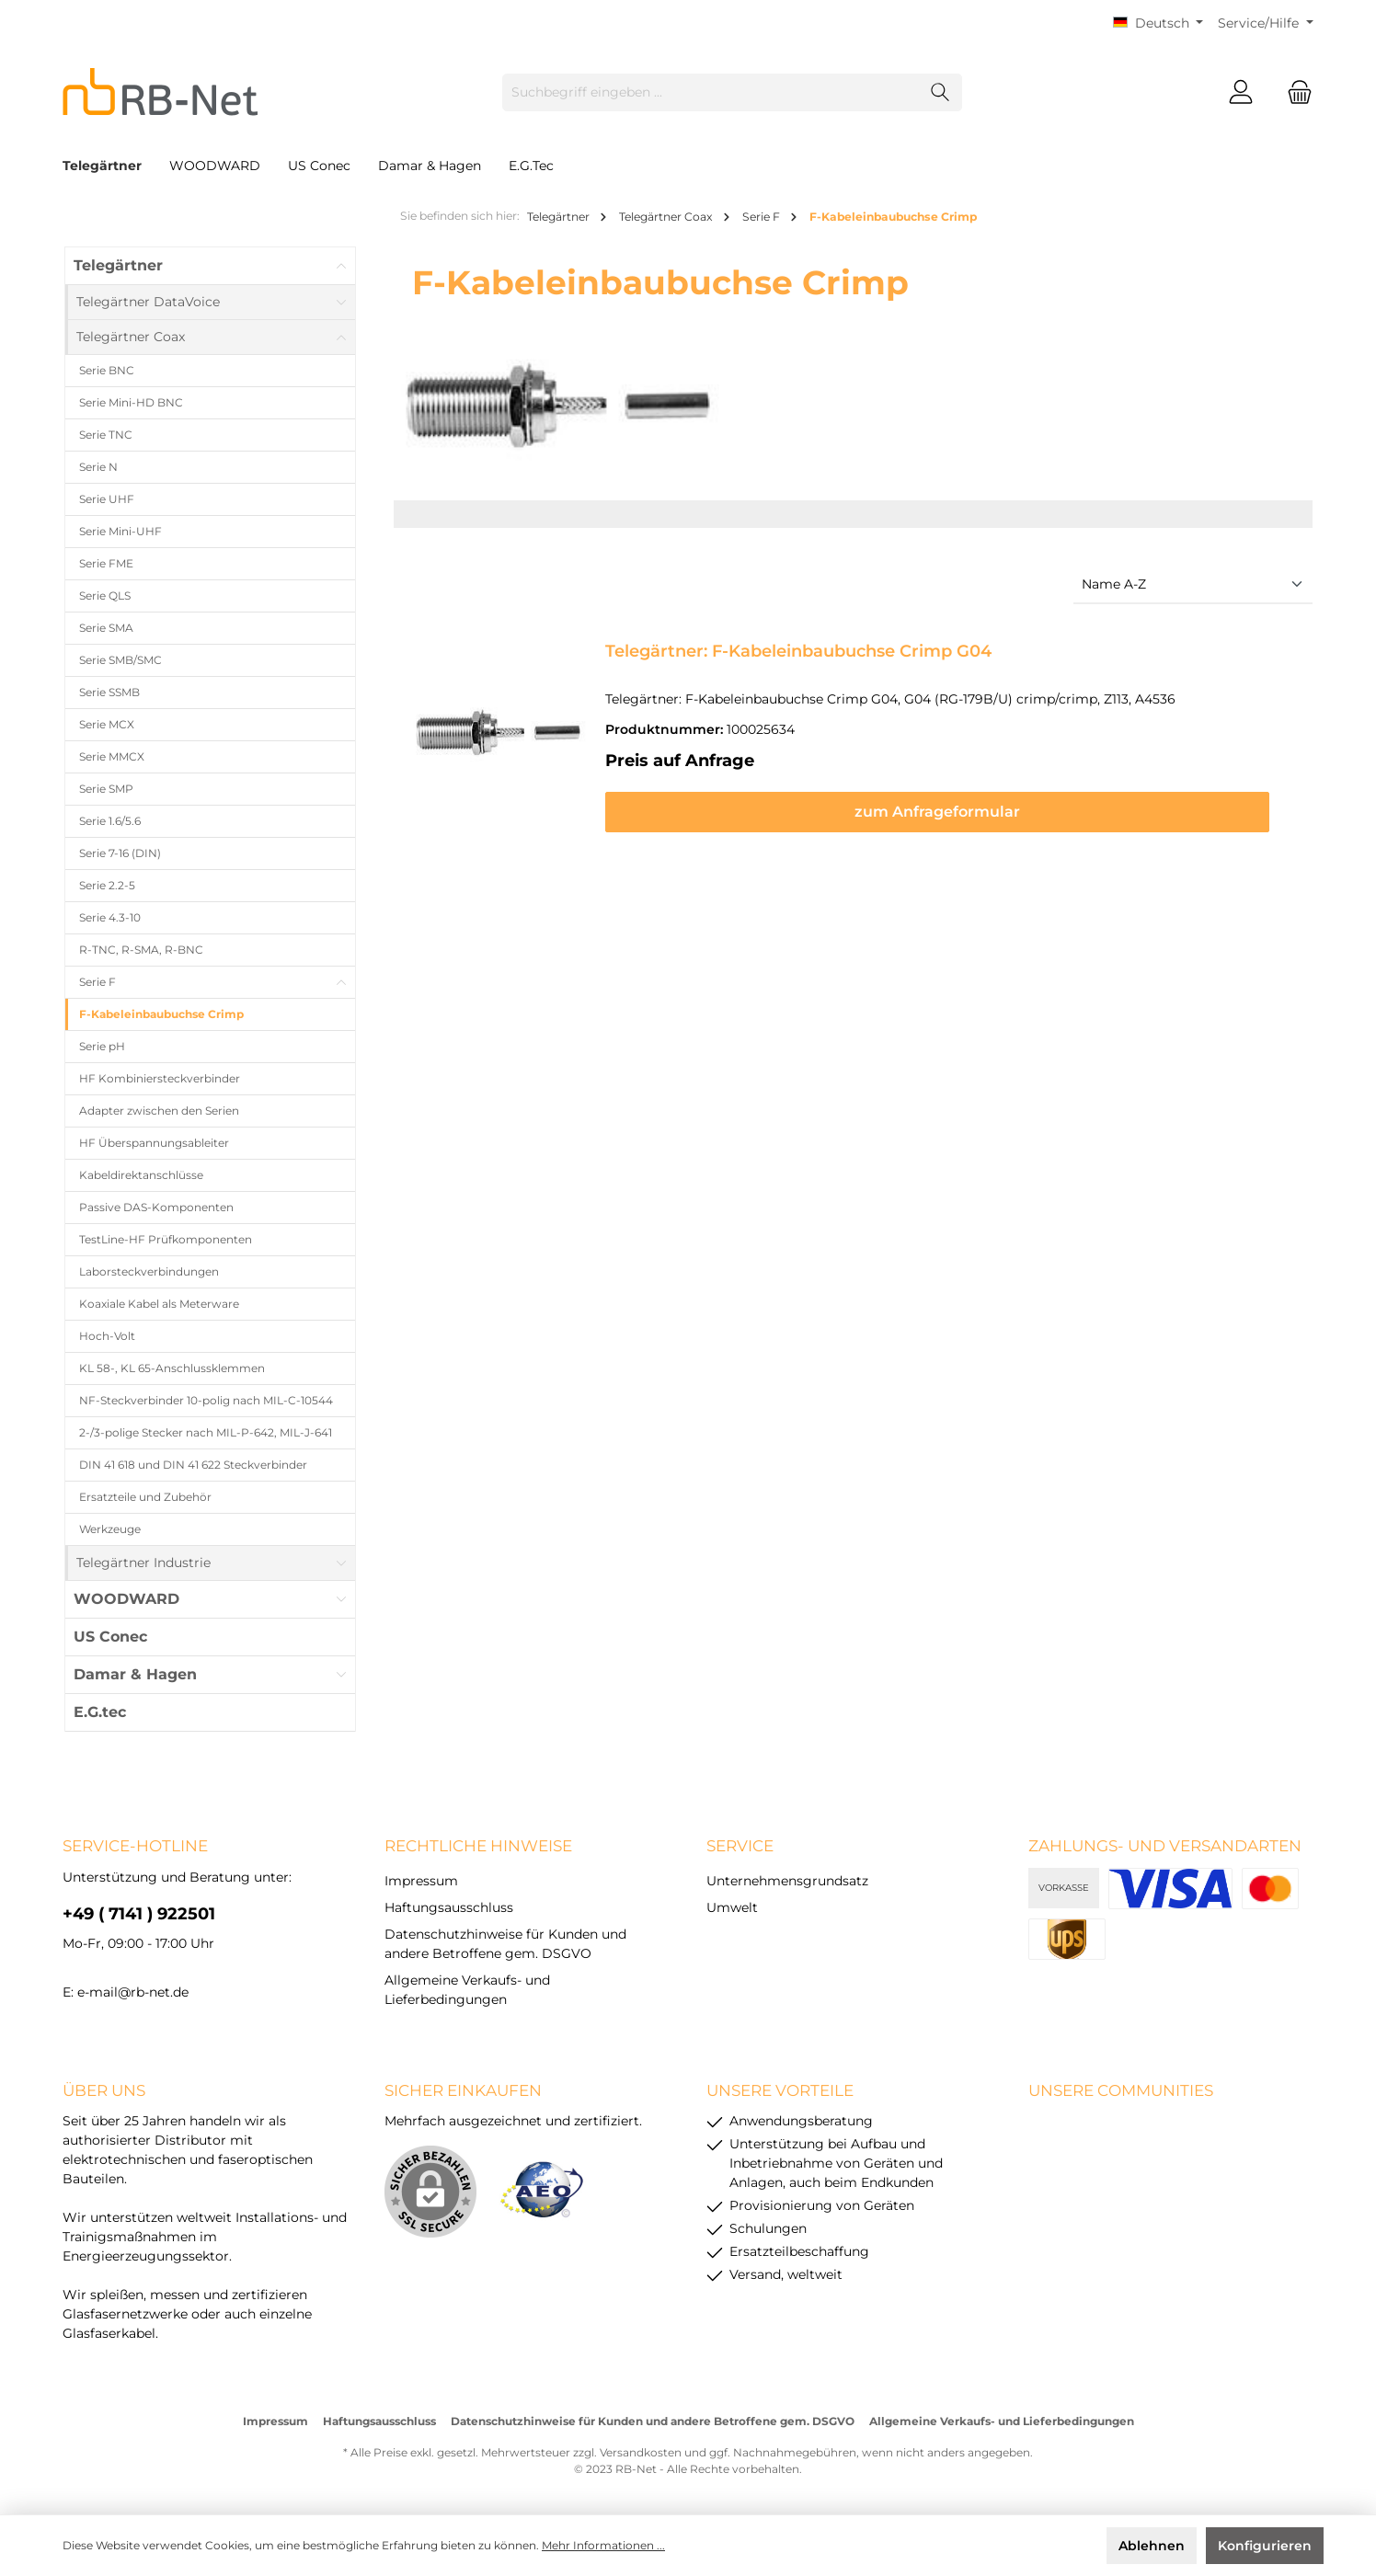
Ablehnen (1151, 2545)
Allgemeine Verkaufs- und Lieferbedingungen (1001, 2421)
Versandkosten (641, 2452)
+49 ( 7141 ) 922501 (139, 1914)
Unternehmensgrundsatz (787, 1880)
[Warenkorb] (1294, 92)
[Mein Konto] (1241, 92)
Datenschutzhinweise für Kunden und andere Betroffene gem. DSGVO (652, 2421)
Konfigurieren (1265, 2545)
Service (740, 1846)
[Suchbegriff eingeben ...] (711, 92)
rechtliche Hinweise (478, 1846)
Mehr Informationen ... (603, 2545)
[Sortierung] (1193, 585)
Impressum (421, 1880)
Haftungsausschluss (448, 1907)
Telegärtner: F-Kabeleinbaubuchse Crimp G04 (798, 651)
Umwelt (732, 1907)
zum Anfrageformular (951, 811)
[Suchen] (940, 92)
